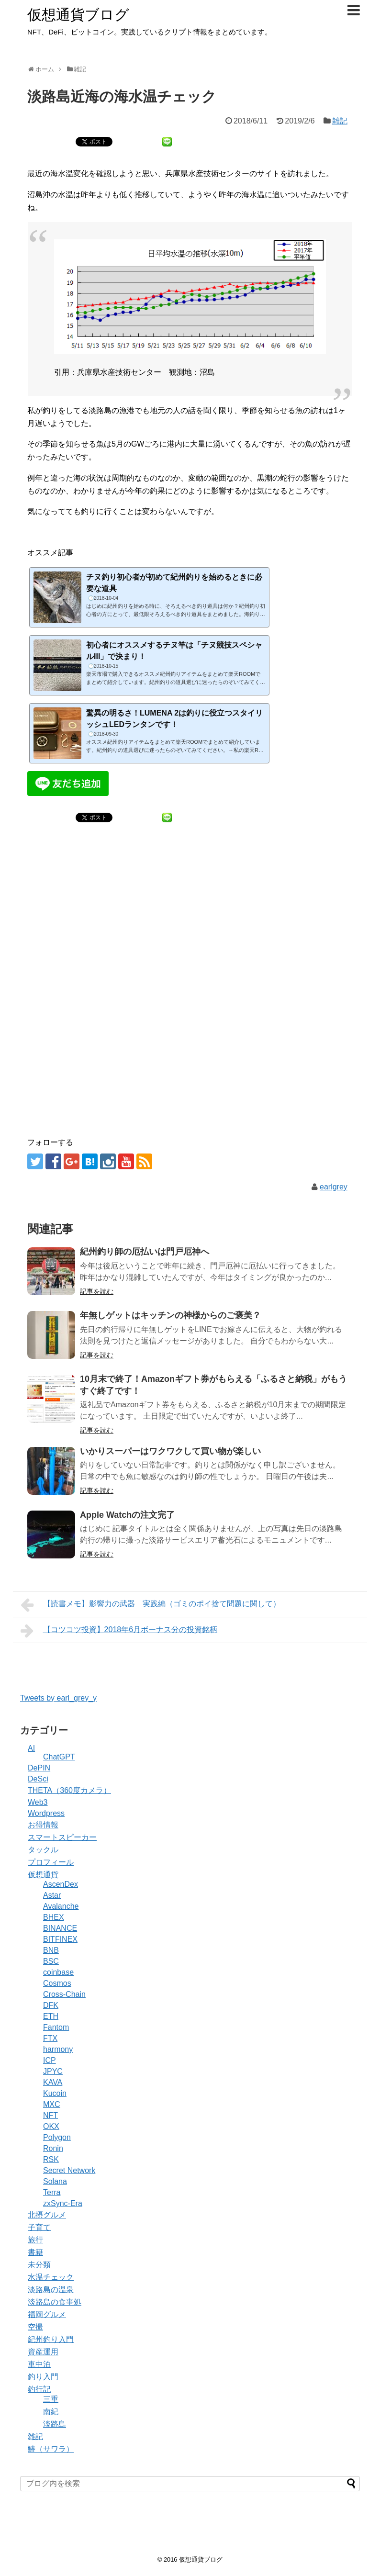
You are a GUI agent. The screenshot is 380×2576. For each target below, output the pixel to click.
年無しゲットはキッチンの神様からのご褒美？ (170, 1315)
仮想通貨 (43, 1874)
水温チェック (51, 2277)
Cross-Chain (64, 1994)
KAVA (52, 2082)
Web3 (38, 1802)
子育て (39, 2227)
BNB (51, 1950)
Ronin (53, 2148)
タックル (43, 1850)
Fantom (56, 2027)
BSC (51, 1961)
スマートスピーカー (62, 1837)
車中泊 (39, 2364)
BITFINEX (60, 1939)
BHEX (53, 1917)
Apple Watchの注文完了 (127, 1515)
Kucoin (55, 2093)
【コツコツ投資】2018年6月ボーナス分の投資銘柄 (119, 1630)
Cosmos (57, 1983)
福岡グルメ (47, 2314)
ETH (50, 2016)
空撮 (35, 2327)
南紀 (50, 2412)
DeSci (38, 1779)
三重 (50, 2399)
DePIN (39, 1768)
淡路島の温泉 (51, 2289)
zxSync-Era (62, 2203)
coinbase (58, 1972)
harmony (58, 2049)
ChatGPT (59, 1757)
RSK (51, 2159)
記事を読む (96, 1291)
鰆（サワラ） (51, 2449)
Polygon (57, 2137)
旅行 (35, 2240)
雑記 (339, 121)
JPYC (53, 2071)
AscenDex (60, 1884)
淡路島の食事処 (54, 2302)
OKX (51, 2126)
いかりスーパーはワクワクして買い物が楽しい (170, 1451)
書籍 (35, 2252)
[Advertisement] (190, 931)
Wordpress (46, 1813)
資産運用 (43, 2352)
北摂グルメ (47, 2215)
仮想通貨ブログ (78, 14)
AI (31, 1748)
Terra (51, 2192)
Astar (52, 1895)
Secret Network (69, 2170)
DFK (50, 2005)
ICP (49, 2060)
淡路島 (54, 2424)
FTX (50, 2038)
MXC (51, 2104)
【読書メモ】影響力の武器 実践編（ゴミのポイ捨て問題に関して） (150, 1605)
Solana (55, 2181)
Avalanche (60, 1906)
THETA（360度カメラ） (69, 1790)
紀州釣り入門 (51, 2339)
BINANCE (60, 1928)
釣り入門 (43, 2377)
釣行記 (39, 2389)
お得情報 (43, 1825)
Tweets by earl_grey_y (58, 1698)
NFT (50, 2115)
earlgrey (333, 1187)
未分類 (39, 2265)
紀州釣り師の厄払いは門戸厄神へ (144, 1251)
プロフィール (51, 1862)
